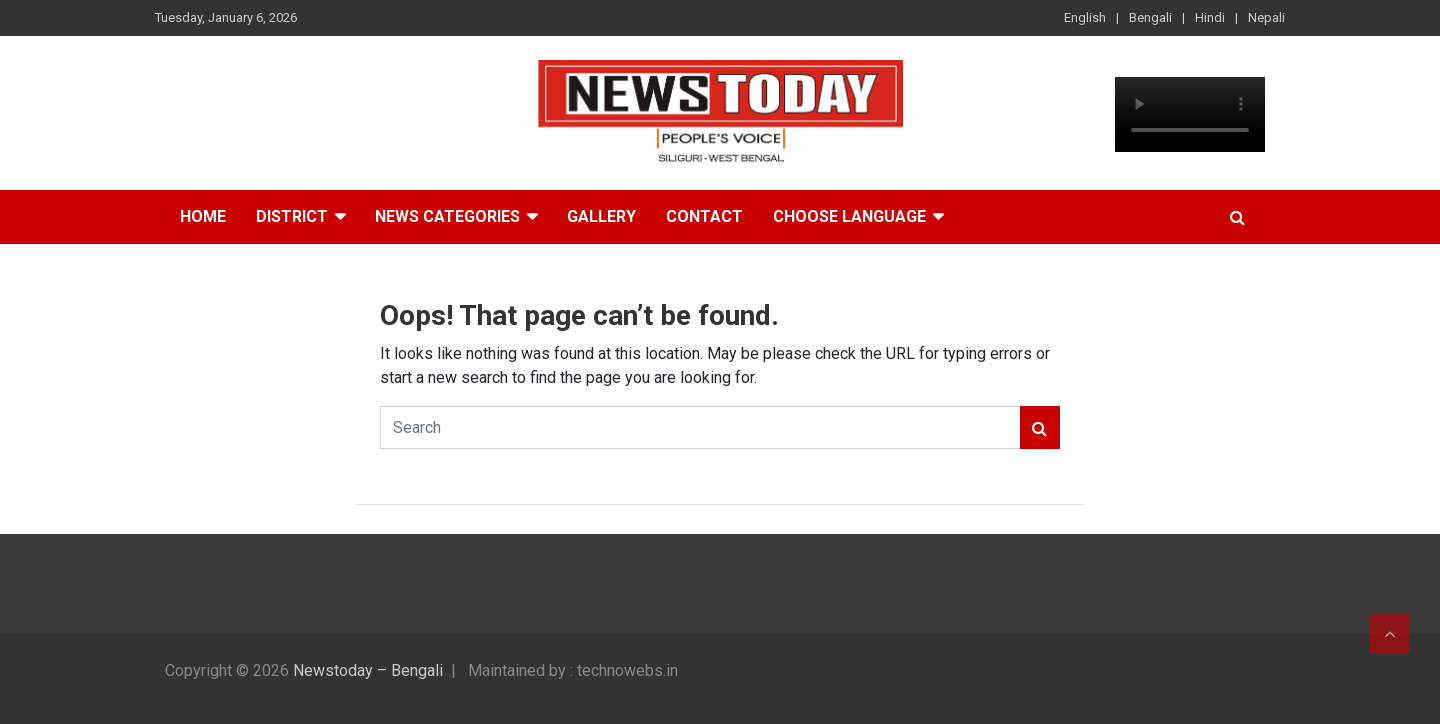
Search (1040, 427)
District (292, 216)
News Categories (447, 216)
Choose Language (849, 216)
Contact (704, 216)
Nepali (1266, 17)
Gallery (601, 216)
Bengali (1150, 17)
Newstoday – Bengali (368, 670)
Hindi (1210, 17)
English (1085, 17)
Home (203, 216)
